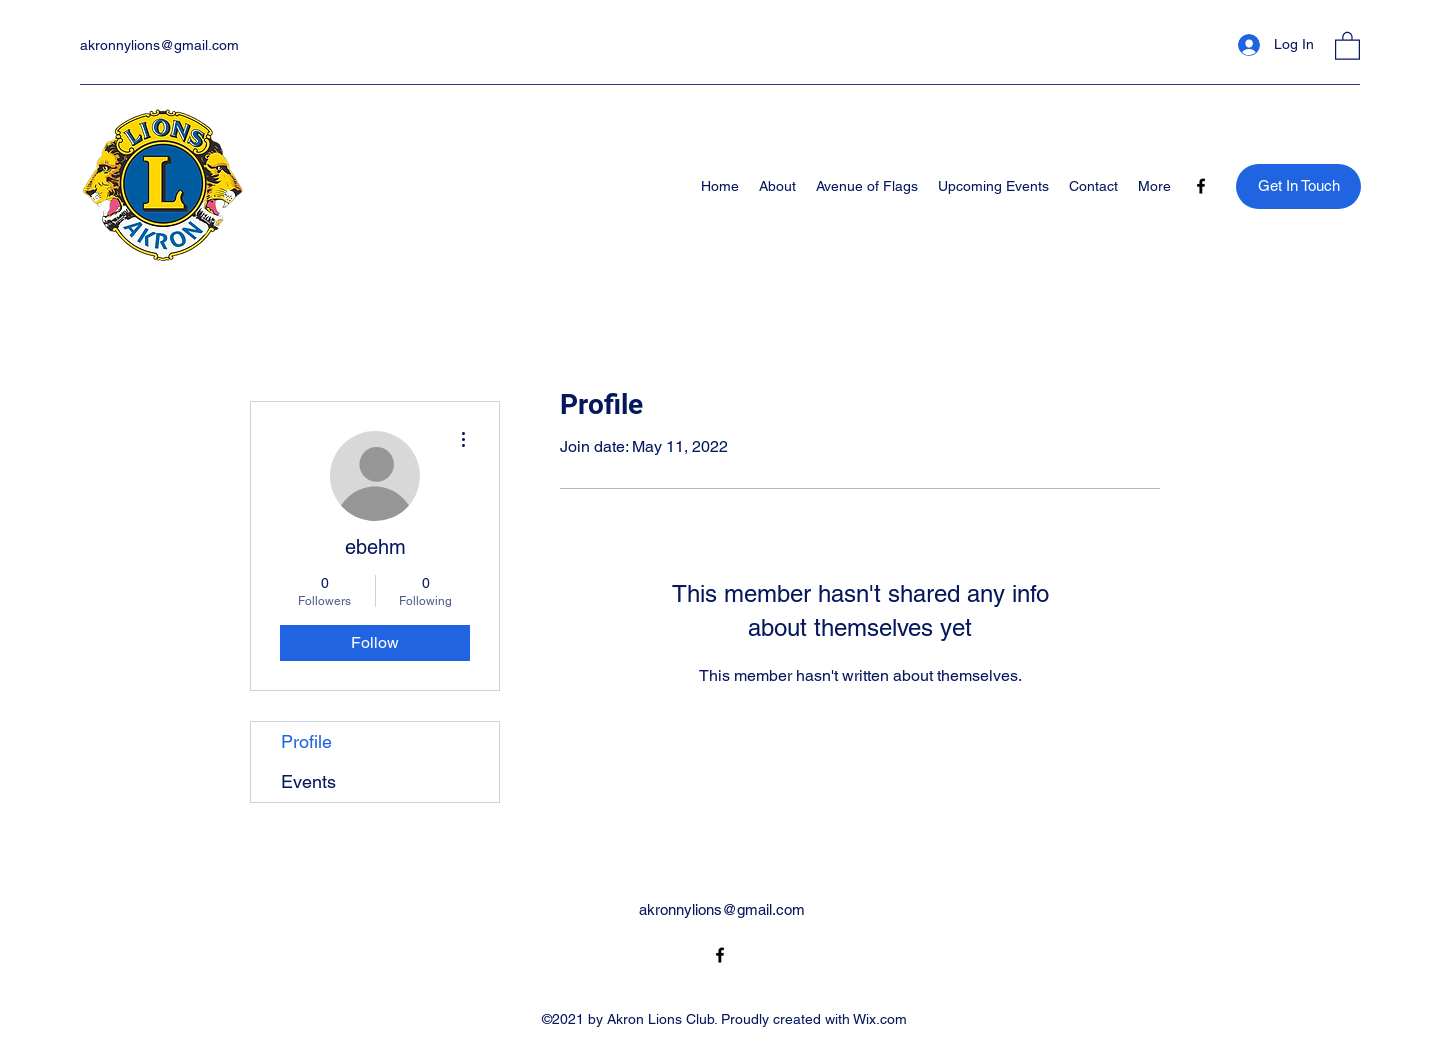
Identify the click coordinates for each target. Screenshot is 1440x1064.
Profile (306, 741)
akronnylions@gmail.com (159, 45)
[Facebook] (1201, 186)
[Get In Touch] (1298, 186)
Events (308, 781)
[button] (1347, 45)
